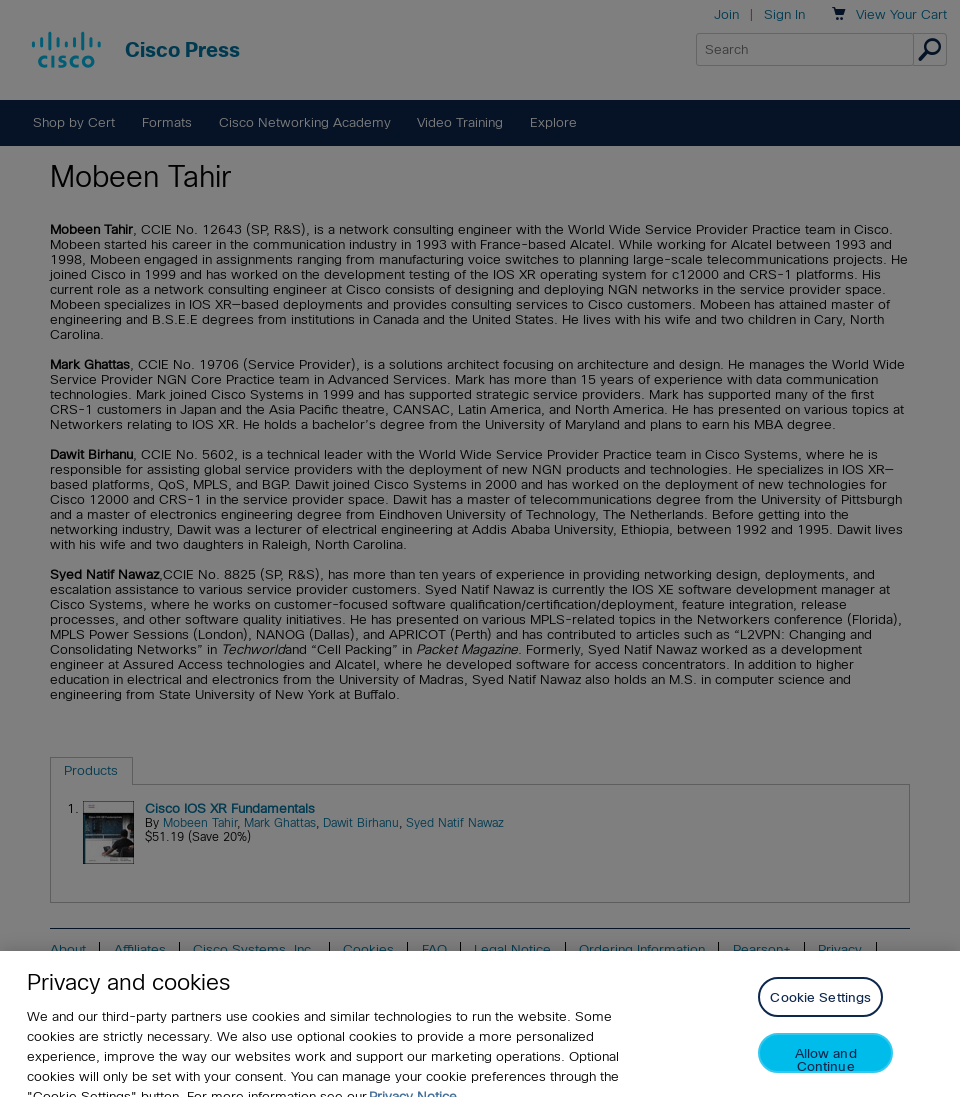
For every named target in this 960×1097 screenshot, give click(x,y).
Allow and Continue (826, 1069)
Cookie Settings (820, 1007)
